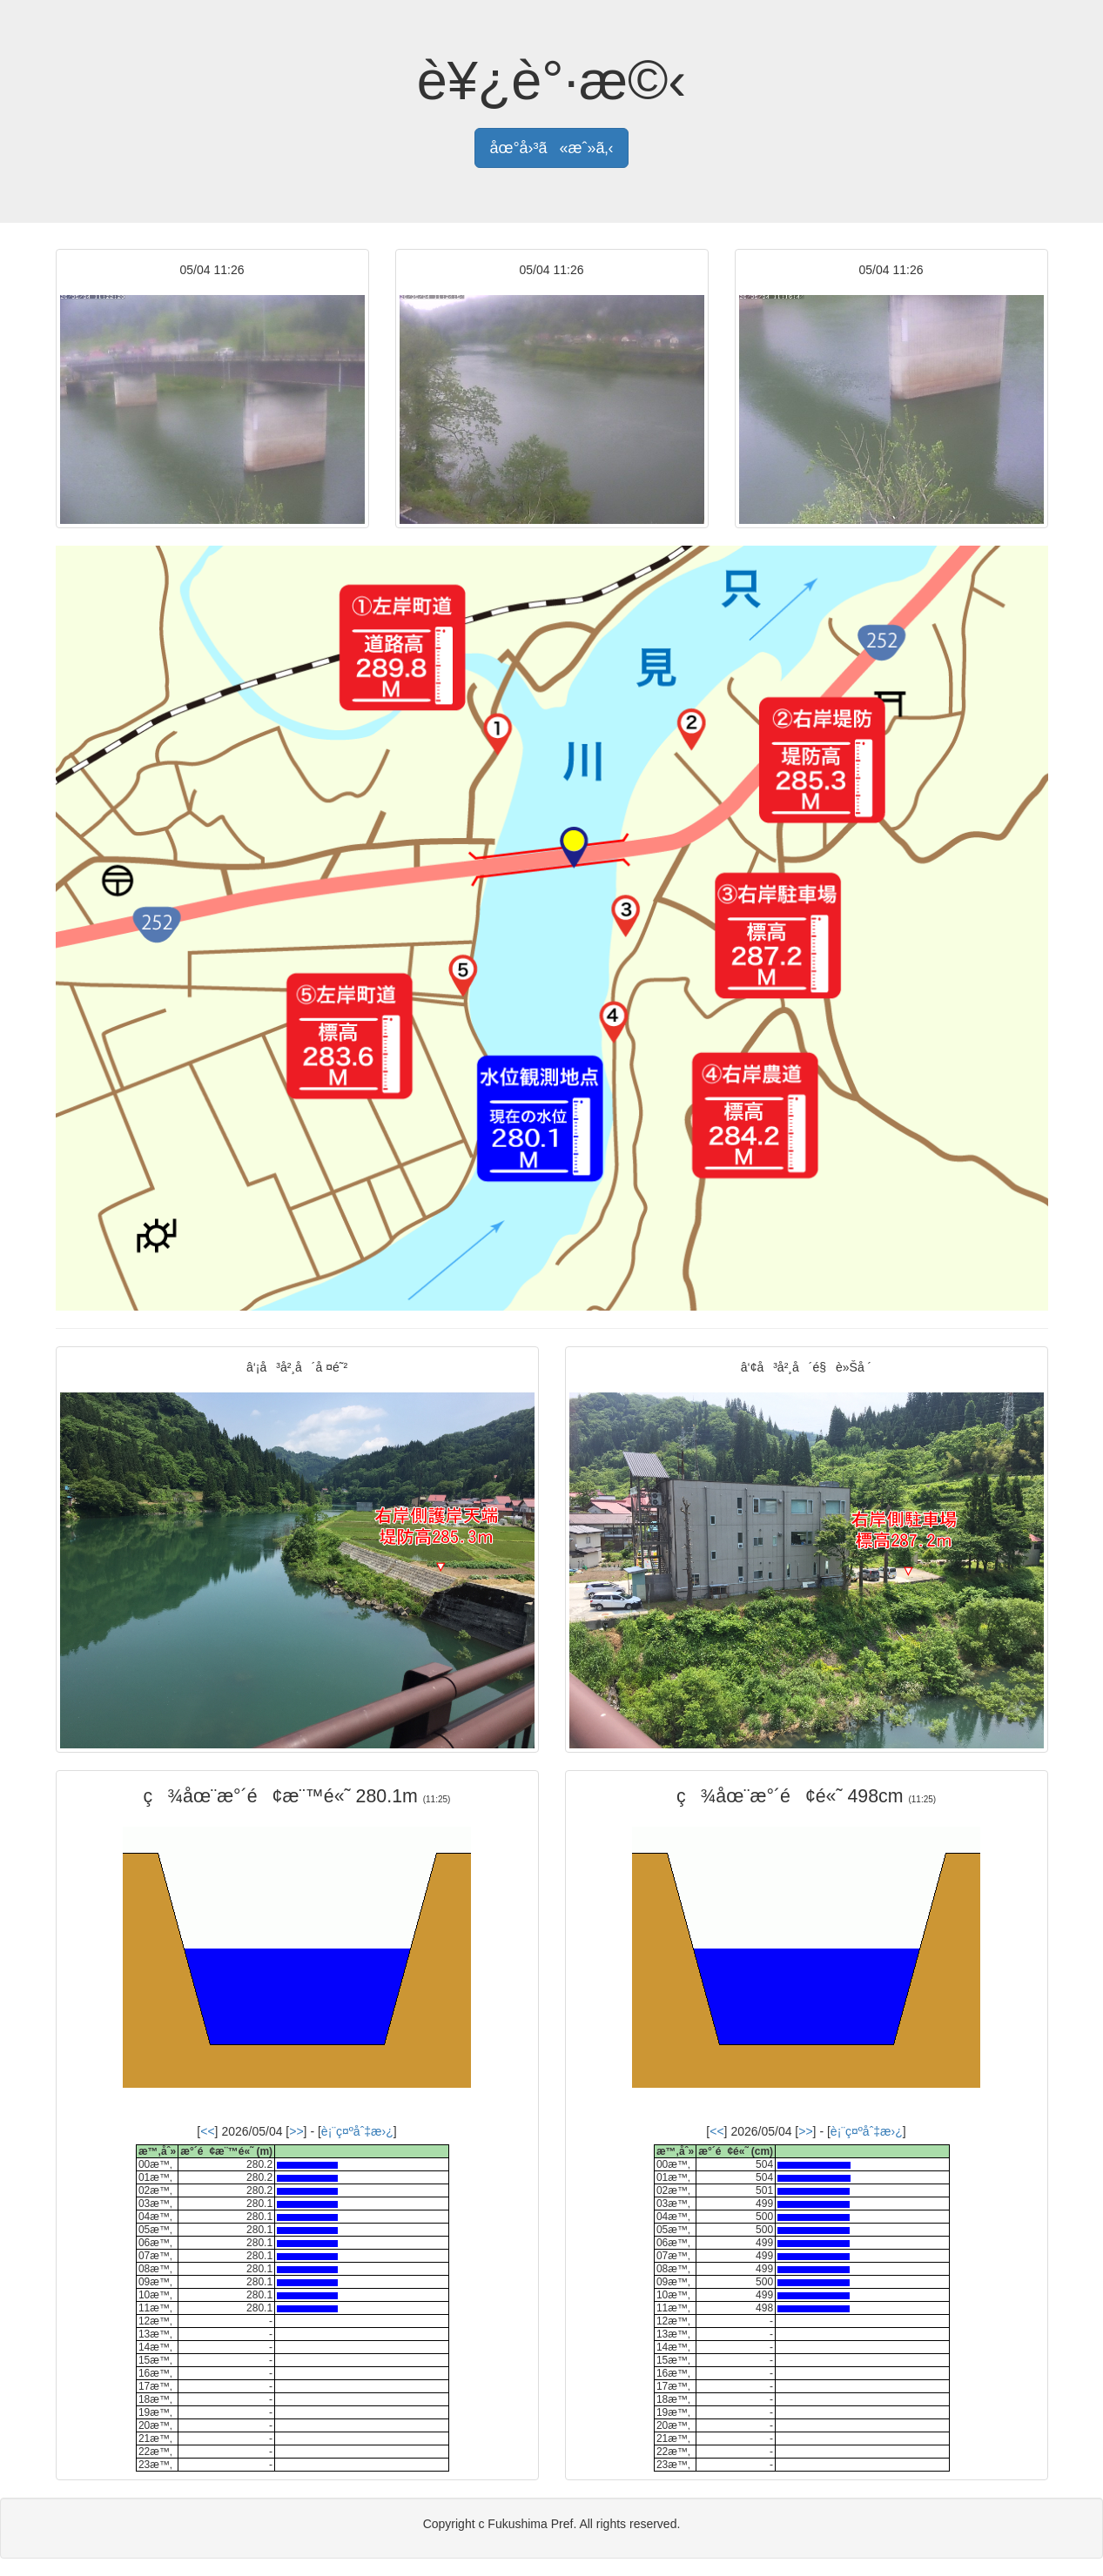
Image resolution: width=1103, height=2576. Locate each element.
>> (296, 2131)
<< (207, 2131)
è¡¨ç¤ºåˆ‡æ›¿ (357, 2131)
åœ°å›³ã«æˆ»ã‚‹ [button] (551, 148)
